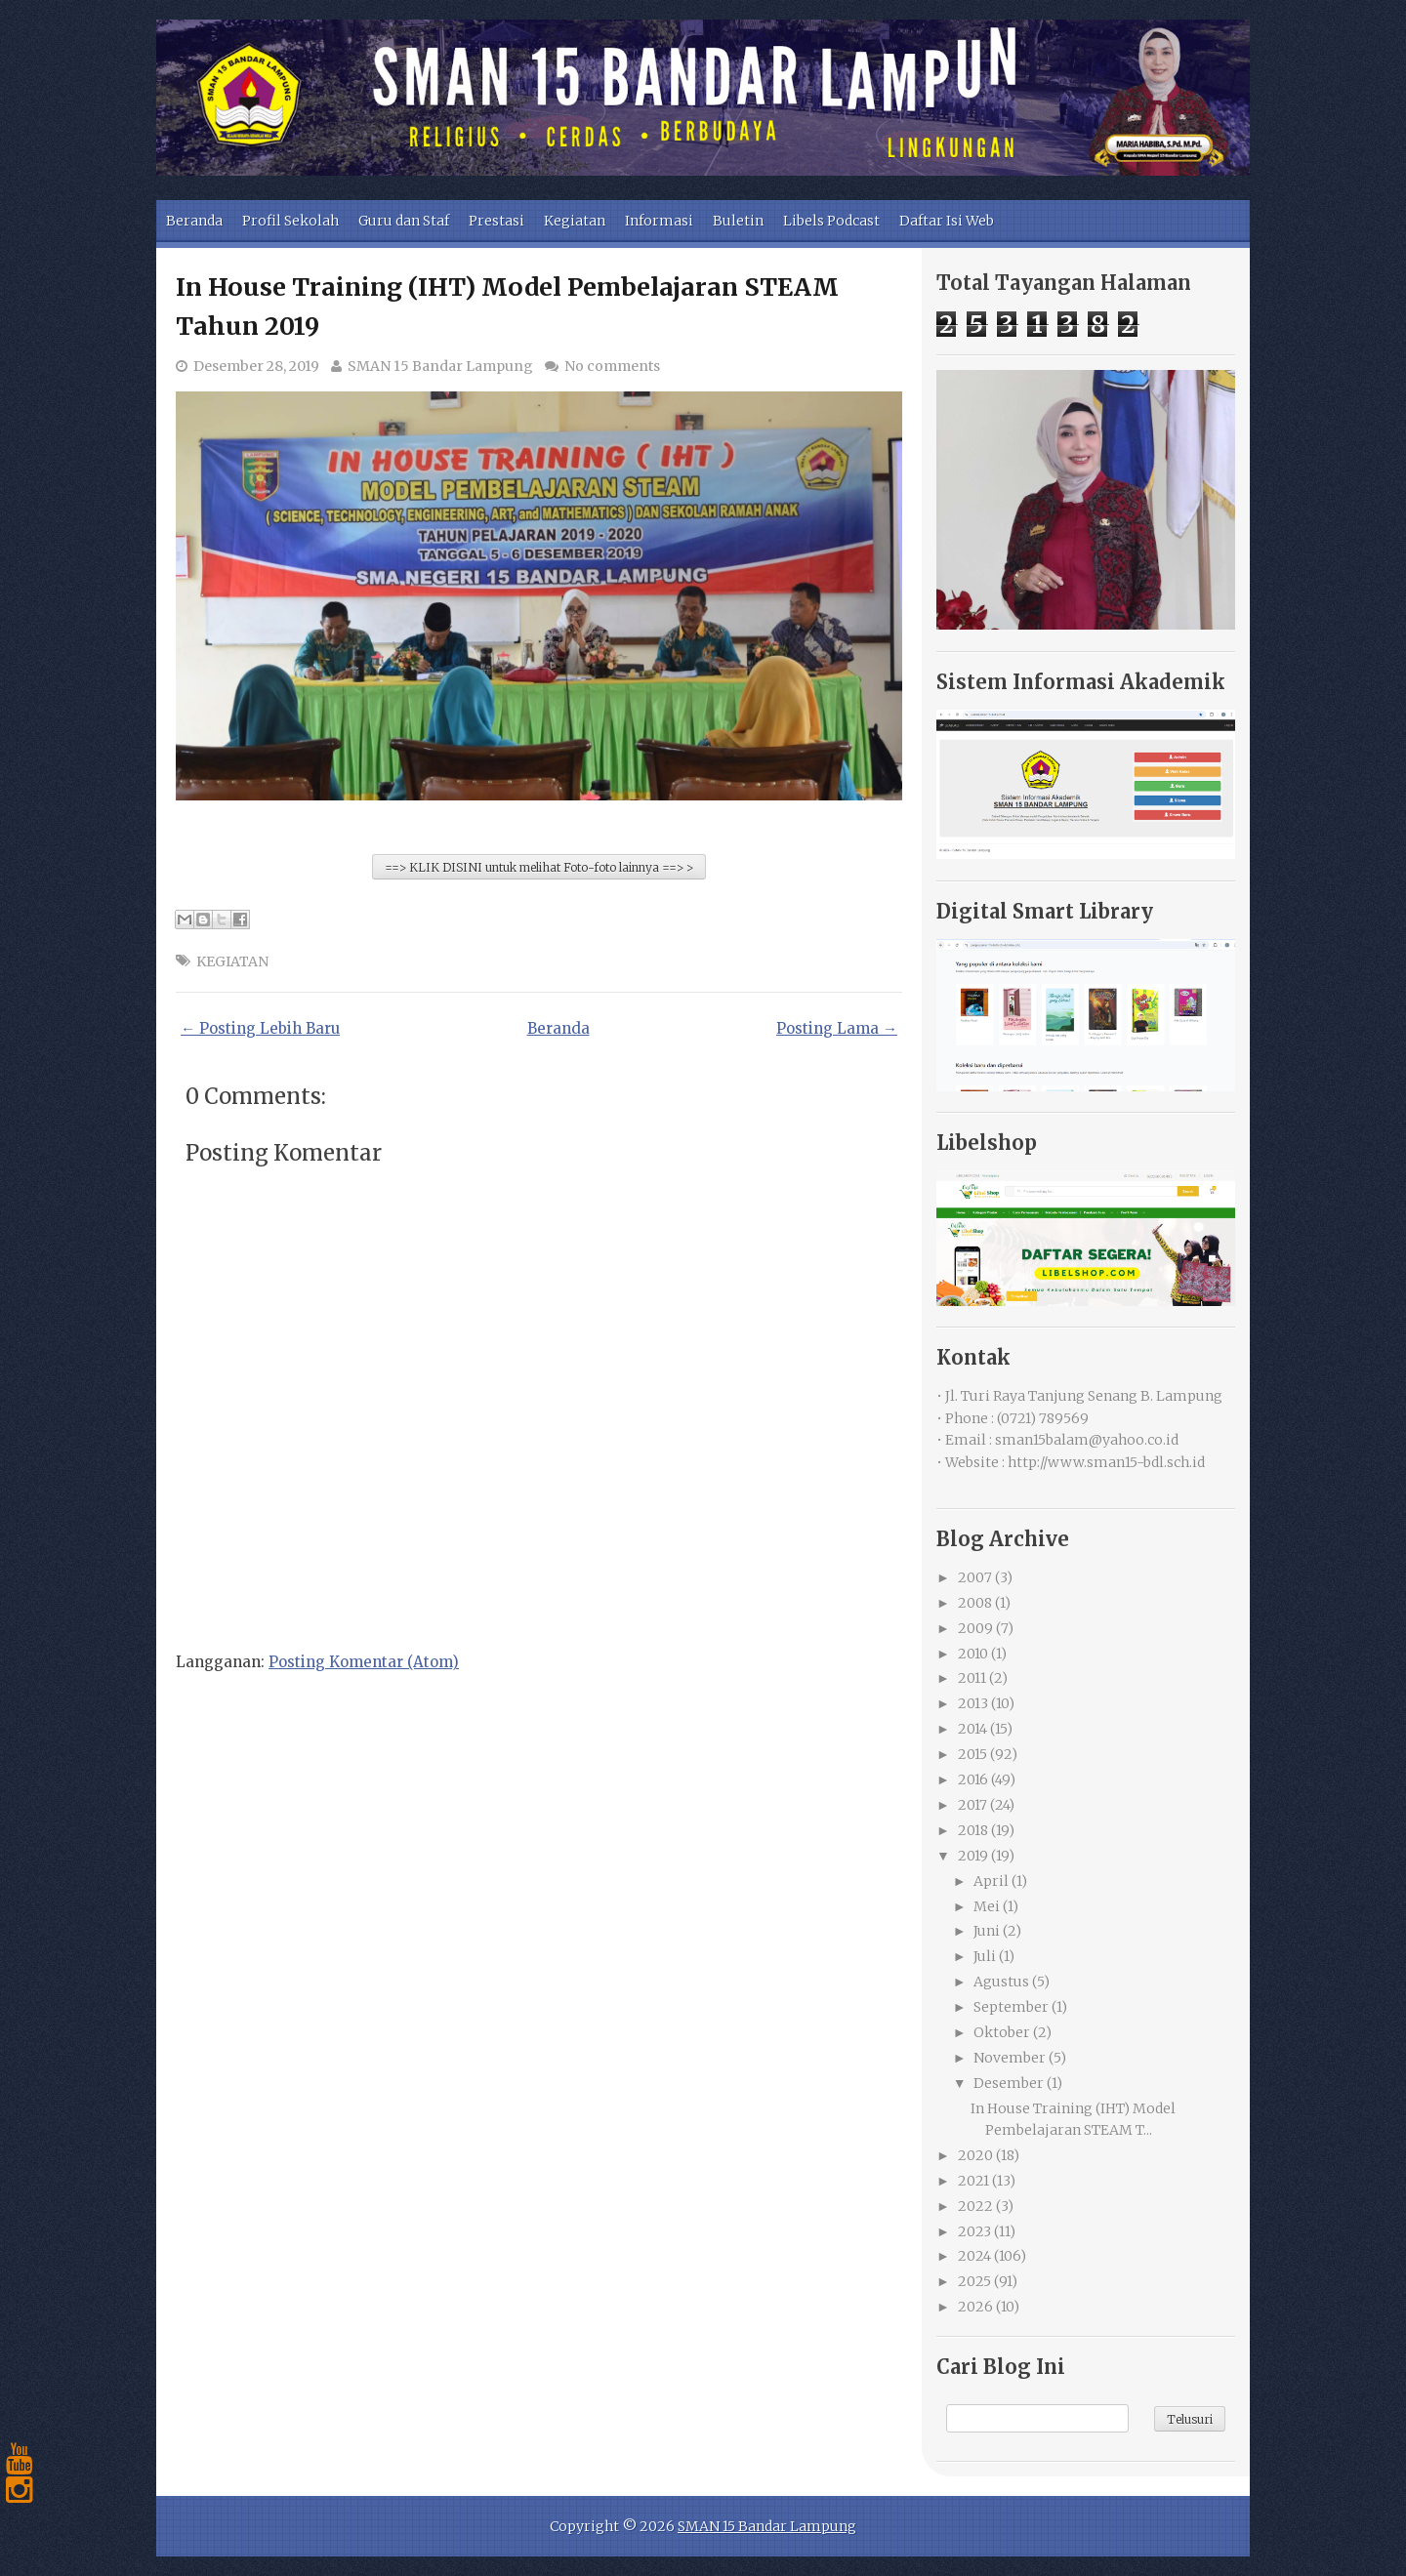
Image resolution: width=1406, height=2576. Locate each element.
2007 (975, 1577)
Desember (1008, 2083)
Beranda (194, 220)
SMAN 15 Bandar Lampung (440, 366)
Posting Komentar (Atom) (364, 1662)
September (1011, 2007)
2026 (975, 2306)
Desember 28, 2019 (256, 366)
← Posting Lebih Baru (260, 1028)
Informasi (659, 220)
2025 (974, 2281)
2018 (973, 1830)
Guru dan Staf (403, 220)
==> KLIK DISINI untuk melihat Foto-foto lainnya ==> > (539, 867)
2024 (974, 2256)
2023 (974, 2231)
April (991, 1881)
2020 (975, 2155)
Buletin (738, 220)
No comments (612, 366)
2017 (972, 1805)
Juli (984, 1956)
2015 (972, 1754)
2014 (972, 1729)
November (1009, 2057)
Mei (986, 1906)
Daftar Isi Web (946, 220)
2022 (975, 2206)
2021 (973, 2180)
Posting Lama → (836, 1028)
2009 (975, 1628)
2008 (975, 1603)
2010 (973, 1653)
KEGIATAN (232, 961)
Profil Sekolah (290, 220)
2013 (973, 1703)
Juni (986, 1931)
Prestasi (496, 220)
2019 (973, 1855)
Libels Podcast (831, 220)
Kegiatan (574, 220)
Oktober (1001, 2032)
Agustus (1001, 1981)
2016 (973, 1779)
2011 (972, 1678)
